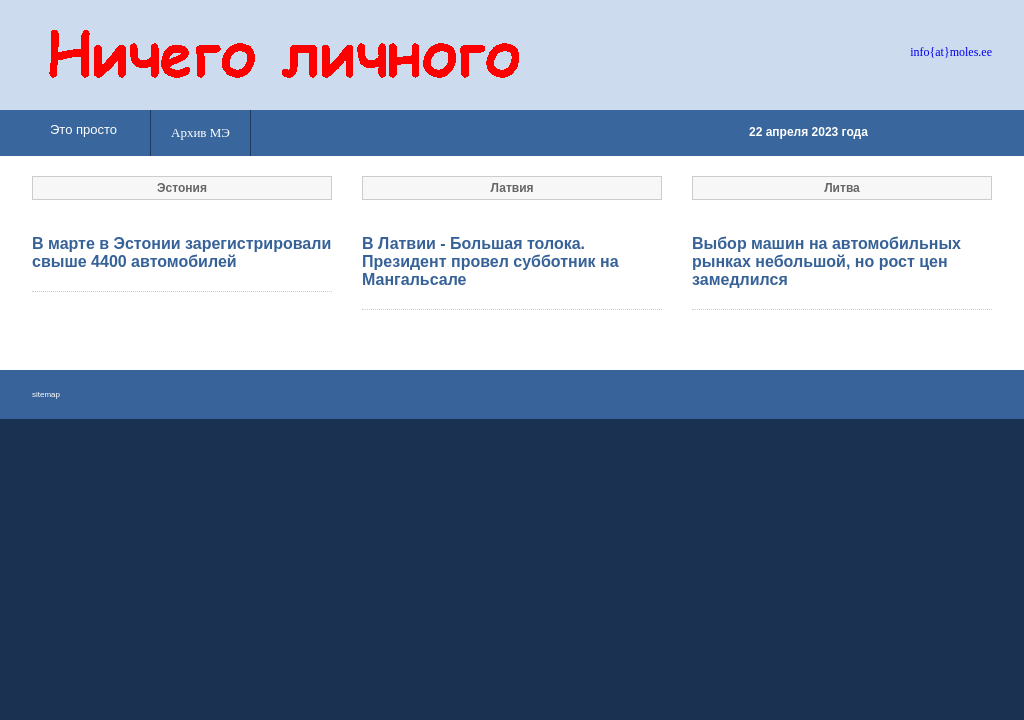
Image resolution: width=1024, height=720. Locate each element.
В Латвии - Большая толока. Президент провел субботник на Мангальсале (490, 261)
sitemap (46, 394)
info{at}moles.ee (951, 52)
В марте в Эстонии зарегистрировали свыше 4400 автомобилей (181, 252)
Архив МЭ (200, 132)
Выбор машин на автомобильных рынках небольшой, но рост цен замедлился (826, 261)
